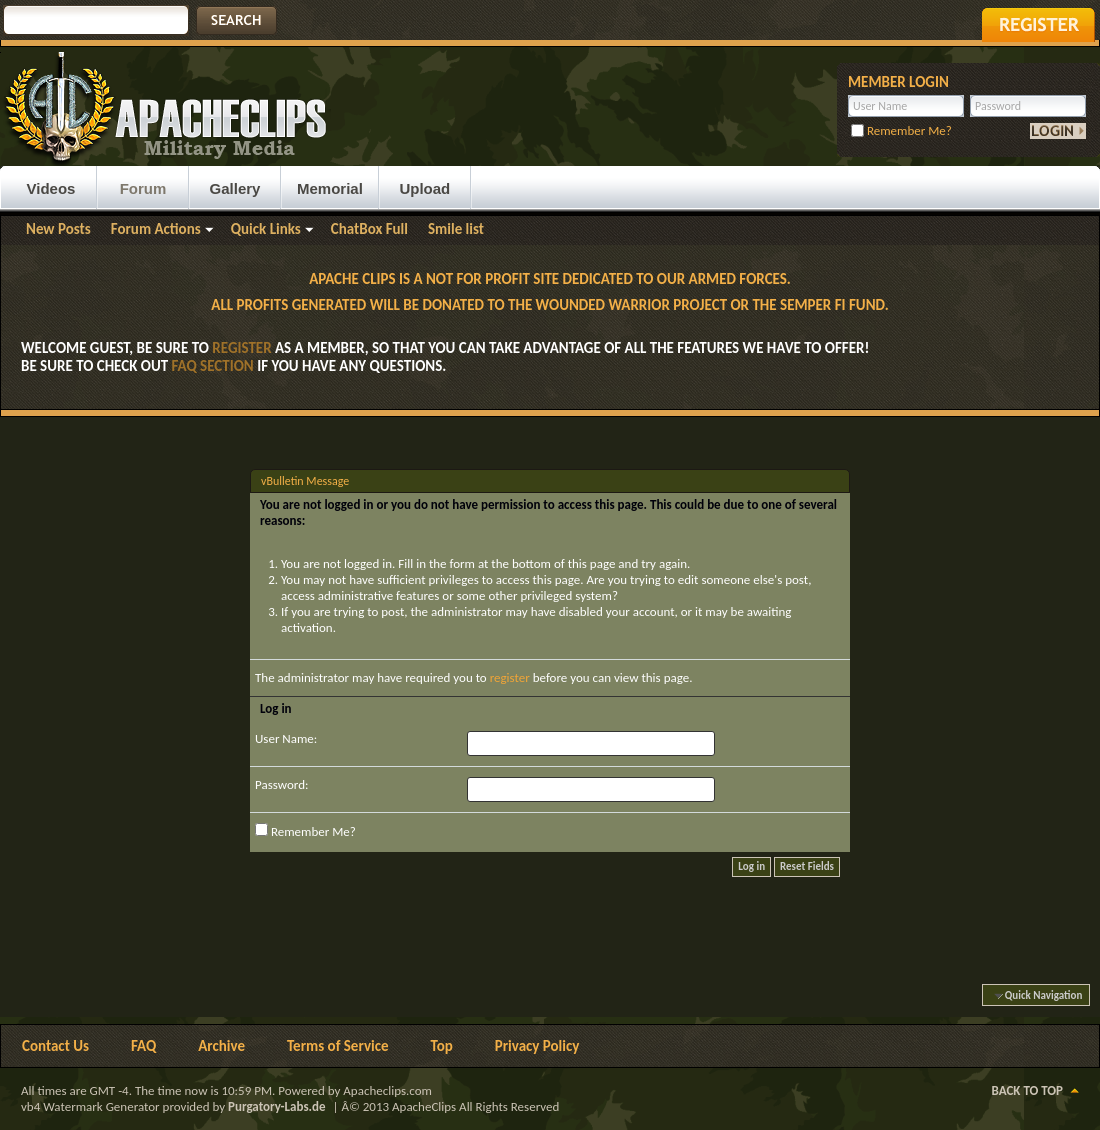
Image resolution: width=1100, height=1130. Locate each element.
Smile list (456, 229)
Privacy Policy (537, 1046)
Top (442, 1046)
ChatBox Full (369, 229)
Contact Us (55, 1046)
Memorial (330, 188)
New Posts (58, 229)
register (510, 677)
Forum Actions (156, 229)
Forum (143, 188)
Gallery (235, 188)
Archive (221, 1046)
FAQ (143, 1046)
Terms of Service (338, 1046)
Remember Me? (901, 130)
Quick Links (266, 229)
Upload (424, 188)
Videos (51, 188)
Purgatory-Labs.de (277, 1106)
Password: (281, 784)
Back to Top (1027, 1090)
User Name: (286, 738)
